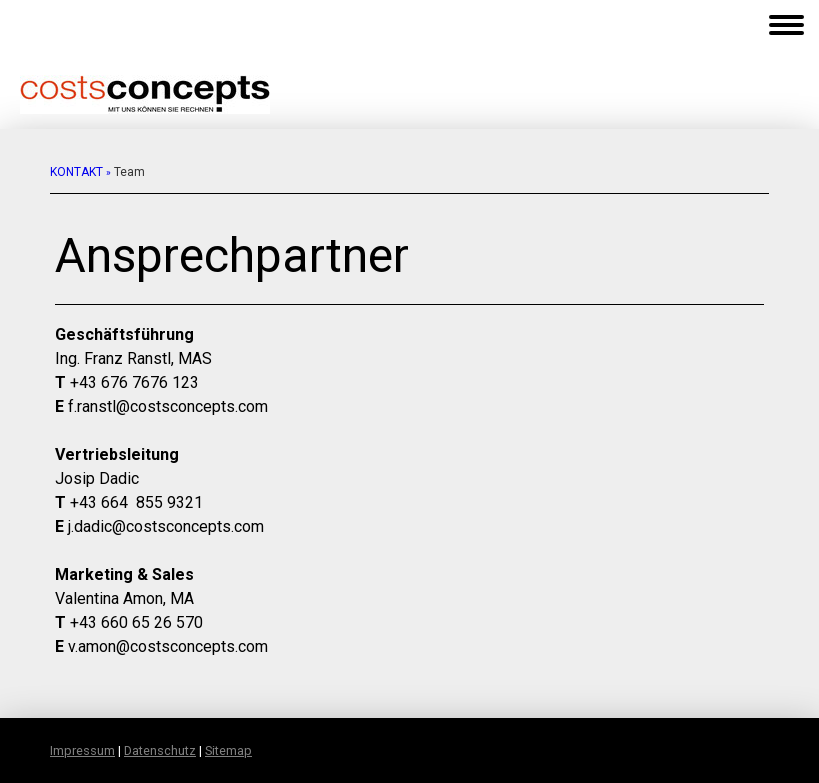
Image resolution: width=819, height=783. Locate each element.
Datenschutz (160, 750)
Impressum (82, 750)
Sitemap (228, 750)
